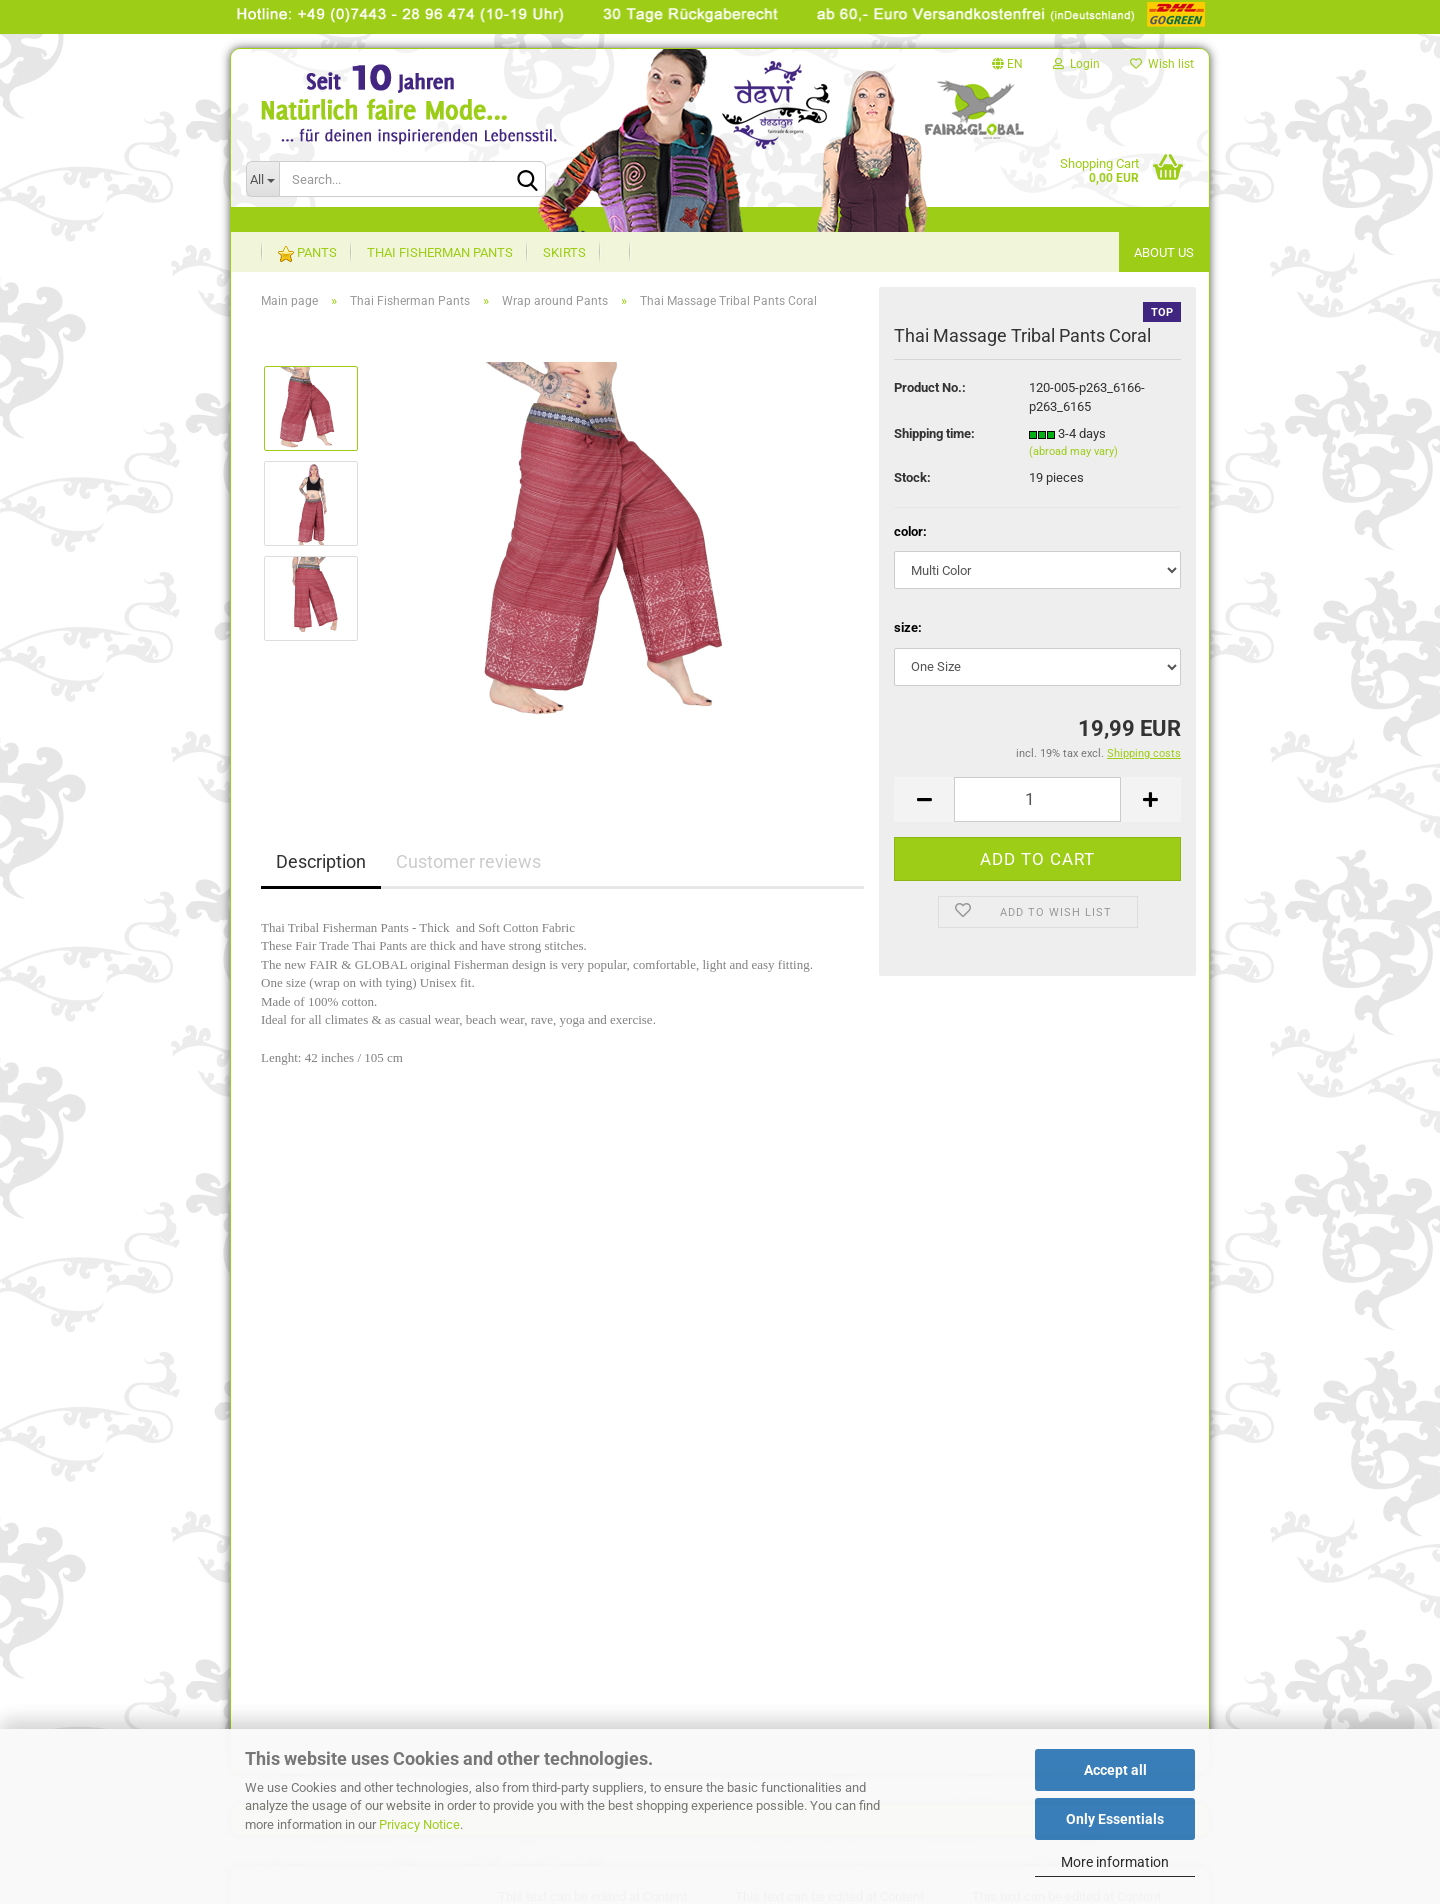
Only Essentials (1115, 1819)
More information (1115, 1862)
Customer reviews (468, 861)
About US (1164, 252)
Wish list (1162, 64)
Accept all (1115, 1770)
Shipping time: (934, 433)
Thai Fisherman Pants (440, 252)
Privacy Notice (419, 1824)
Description (321, 861)
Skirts (564, 252)
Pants (307, 253)
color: (910, 531)
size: (908, 627)
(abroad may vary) (1073, 451)
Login (1076, 64)
